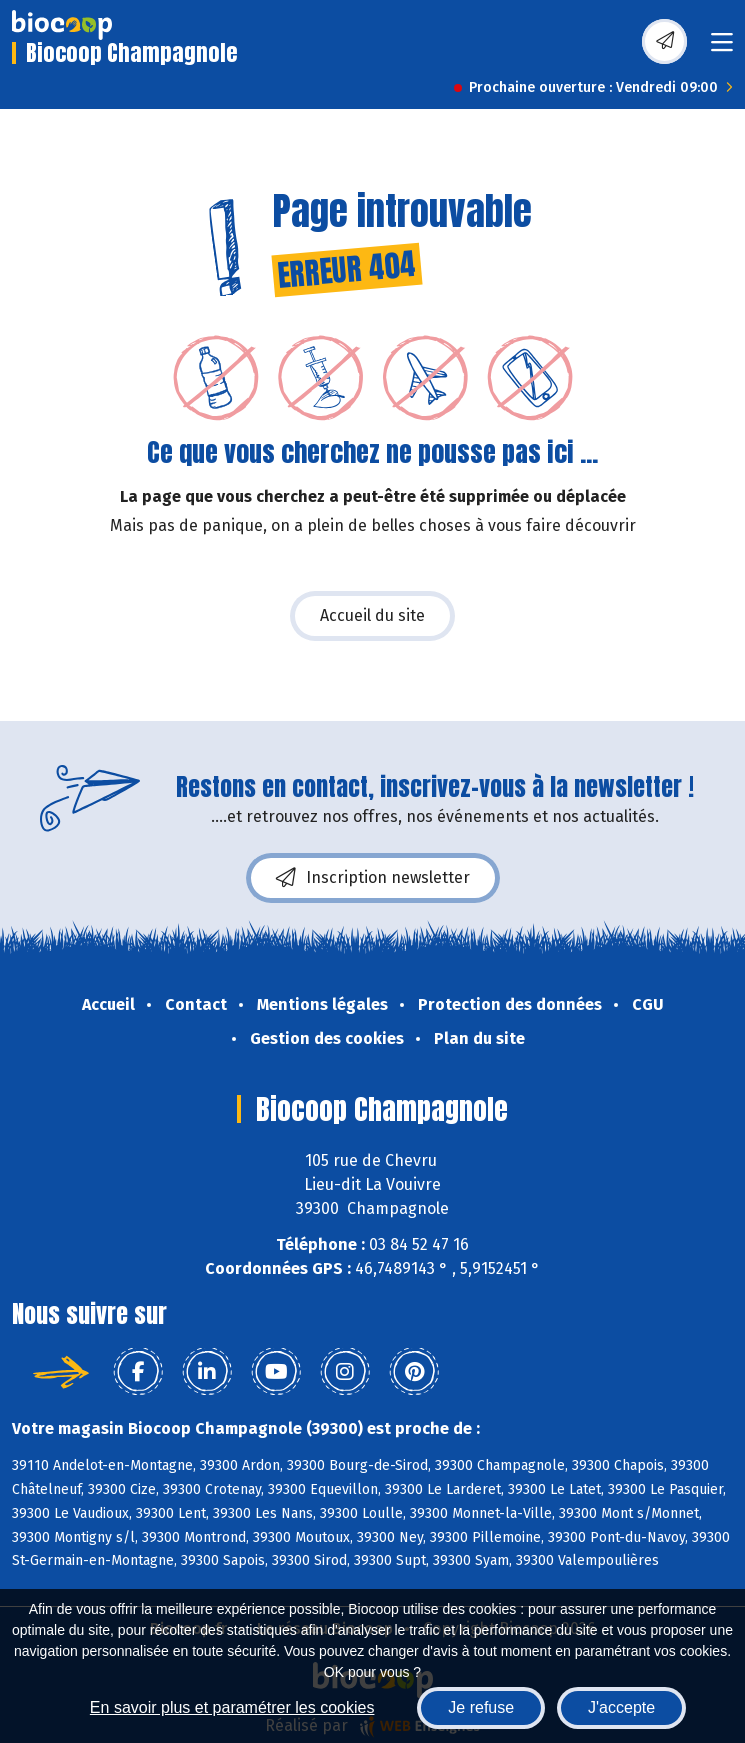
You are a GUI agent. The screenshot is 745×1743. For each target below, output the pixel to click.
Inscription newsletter (373, 878)
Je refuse (481, 1707)
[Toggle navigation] (722, 48)
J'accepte (621, 1707)
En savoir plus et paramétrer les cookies (232, 1707)
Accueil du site (372, 615)
